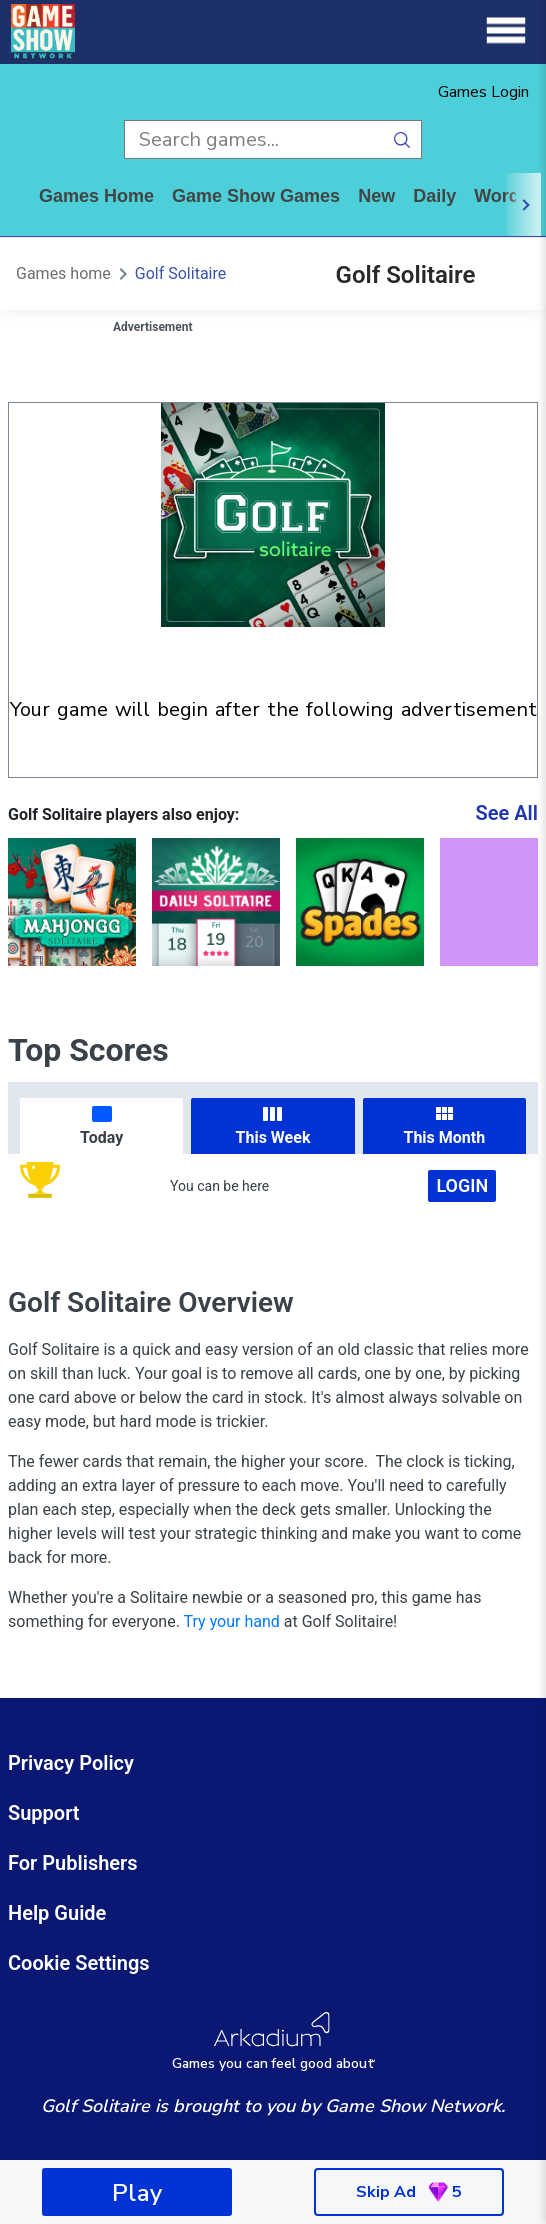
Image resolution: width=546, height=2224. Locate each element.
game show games (256, 196)
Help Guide (57, 1913)
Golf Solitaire (180, 273)
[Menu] (506, 31)
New (376, 196)
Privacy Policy (71, 1763)
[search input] (253, 139)
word (497, 196)
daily (434, 196)
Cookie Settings (79, 1963)
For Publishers (73, 1863)
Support (44, 1813)
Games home (96, 196)
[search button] (402, 139)
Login (462, 1185)
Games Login (483, 92)
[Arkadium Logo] (273, 2041)
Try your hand (232, 1621)
